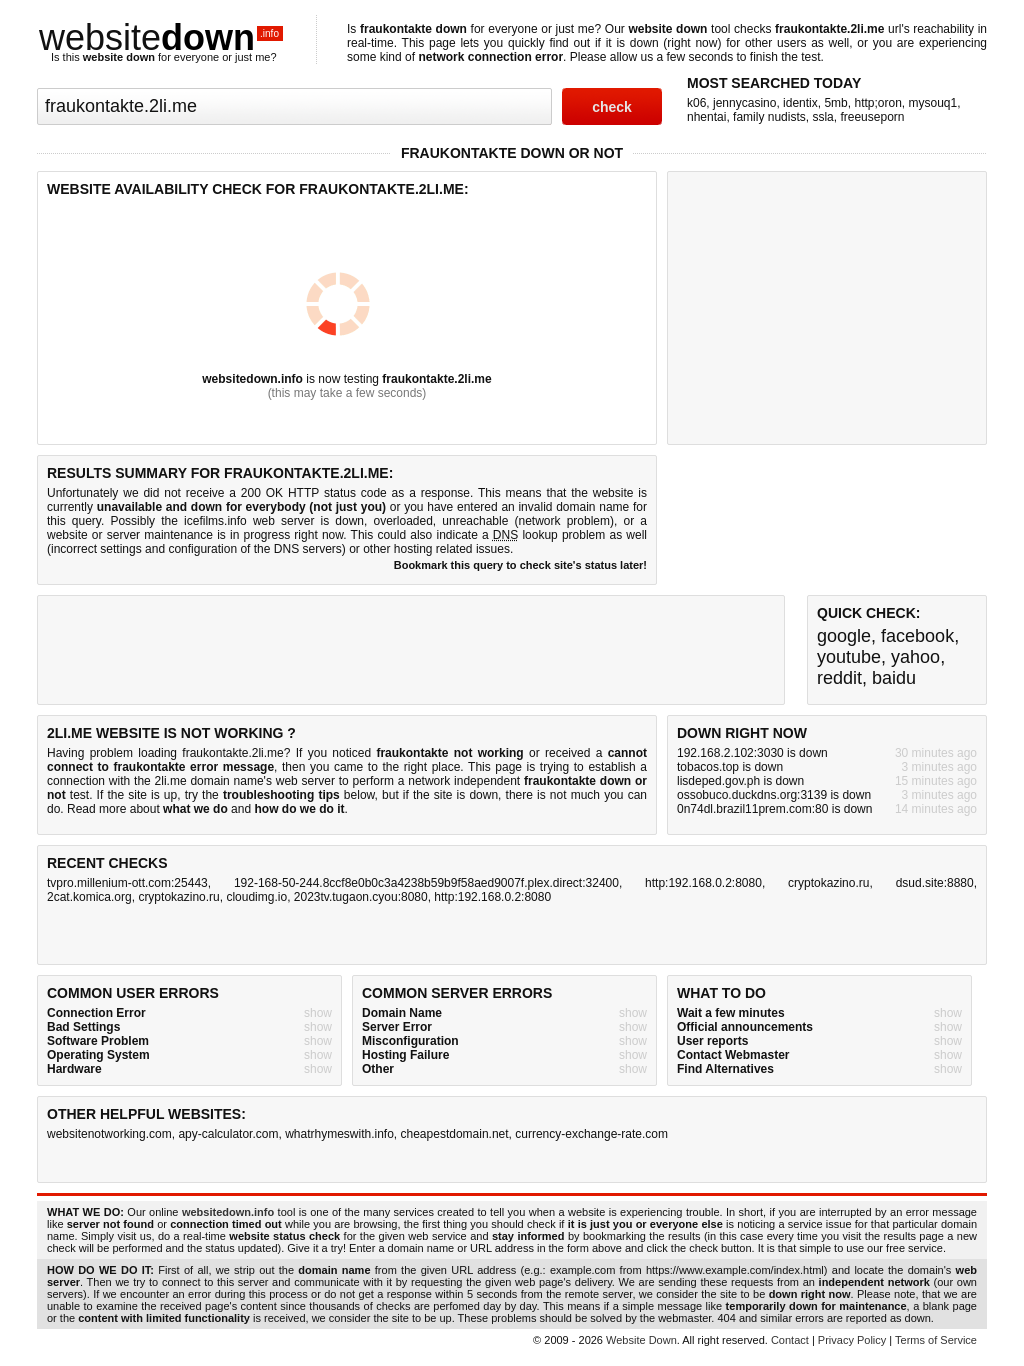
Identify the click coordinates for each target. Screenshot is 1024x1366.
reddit (839, 678)
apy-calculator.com (228, 1134)
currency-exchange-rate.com (591, 1134)
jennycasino (744, 103)
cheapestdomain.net (455, 1134)
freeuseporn (872, 117)
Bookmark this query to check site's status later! (520, 565)
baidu (894, 678)
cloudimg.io (256, 897)
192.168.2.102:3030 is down (752, 753)
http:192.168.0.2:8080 (703, 883)
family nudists (769, 117)
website (161, 37)
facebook (917, 636)
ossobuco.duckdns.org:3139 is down (774, 795)
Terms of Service (936, 1340)
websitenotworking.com (109, 1134)
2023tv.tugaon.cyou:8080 (361, 897)
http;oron (877, 103)
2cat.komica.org (89, 897)
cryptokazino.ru (828, 883)
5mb (835, 103)
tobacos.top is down (730, 767)
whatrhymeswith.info (339, 1134)
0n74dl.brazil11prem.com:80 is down (774, 809)
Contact (790, 1340)
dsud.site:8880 (935, 883)
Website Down (641, 1340)
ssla (822, 117)
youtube (849, 657)
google (844, 636)
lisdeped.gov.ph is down (740, 781)
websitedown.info (252, 379)
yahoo (915, 657)
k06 (696, 103)
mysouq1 (933, 103)
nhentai (706, 117)
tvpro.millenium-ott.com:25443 (127, 883)
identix (800, 103)
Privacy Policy (852, 1340)
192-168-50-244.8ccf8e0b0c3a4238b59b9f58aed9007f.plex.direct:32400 (426, 883)
